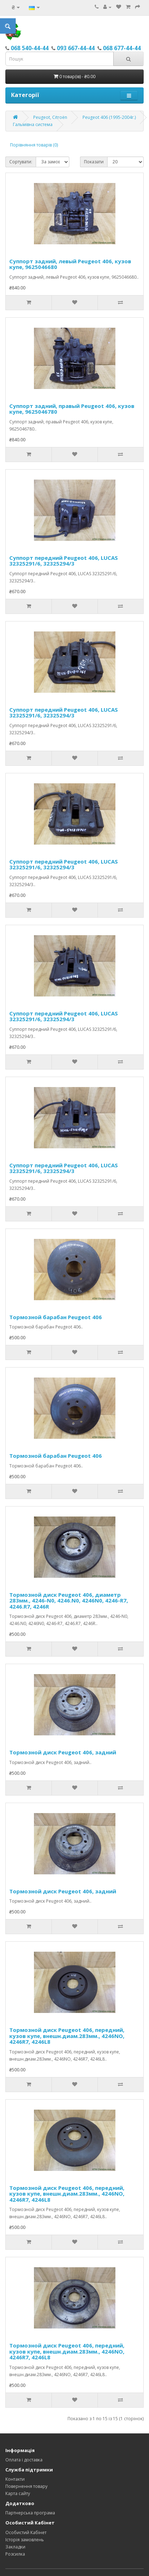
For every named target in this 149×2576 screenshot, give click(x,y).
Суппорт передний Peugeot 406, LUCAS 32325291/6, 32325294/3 (63, 560)
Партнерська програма (30, 2513)
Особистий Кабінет (25, 2532)
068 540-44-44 (30, 48)
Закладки (15, 2547)
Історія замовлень (24, 2540)
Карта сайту (17, 2493)
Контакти (15, 2479)
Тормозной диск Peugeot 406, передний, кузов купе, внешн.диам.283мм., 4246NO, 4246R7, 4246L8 (66, 2035)
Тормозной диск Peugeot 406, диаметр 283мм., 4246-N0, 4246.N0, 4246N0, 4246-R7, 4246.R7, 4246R (68, 1600)
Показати (94, 162)
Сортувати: (20, 162)
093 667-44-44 (76, 48)
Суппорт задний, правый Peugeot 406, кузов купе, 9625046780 (71, 408)
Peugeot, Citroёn (50, 117)
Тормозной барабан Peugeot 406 (55, 1317)
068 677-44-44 (122, 48)
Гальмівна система (33, 124)
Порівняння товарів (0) (34, 145)
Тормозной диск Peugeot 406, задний (62, 1752)
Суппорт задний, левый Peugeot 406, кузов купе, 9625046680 (70, 264)
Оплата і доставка (24, 2460)
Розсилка (15, 2554)
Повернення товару (26, 2486)
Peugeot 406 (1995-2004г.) (109, 117)
